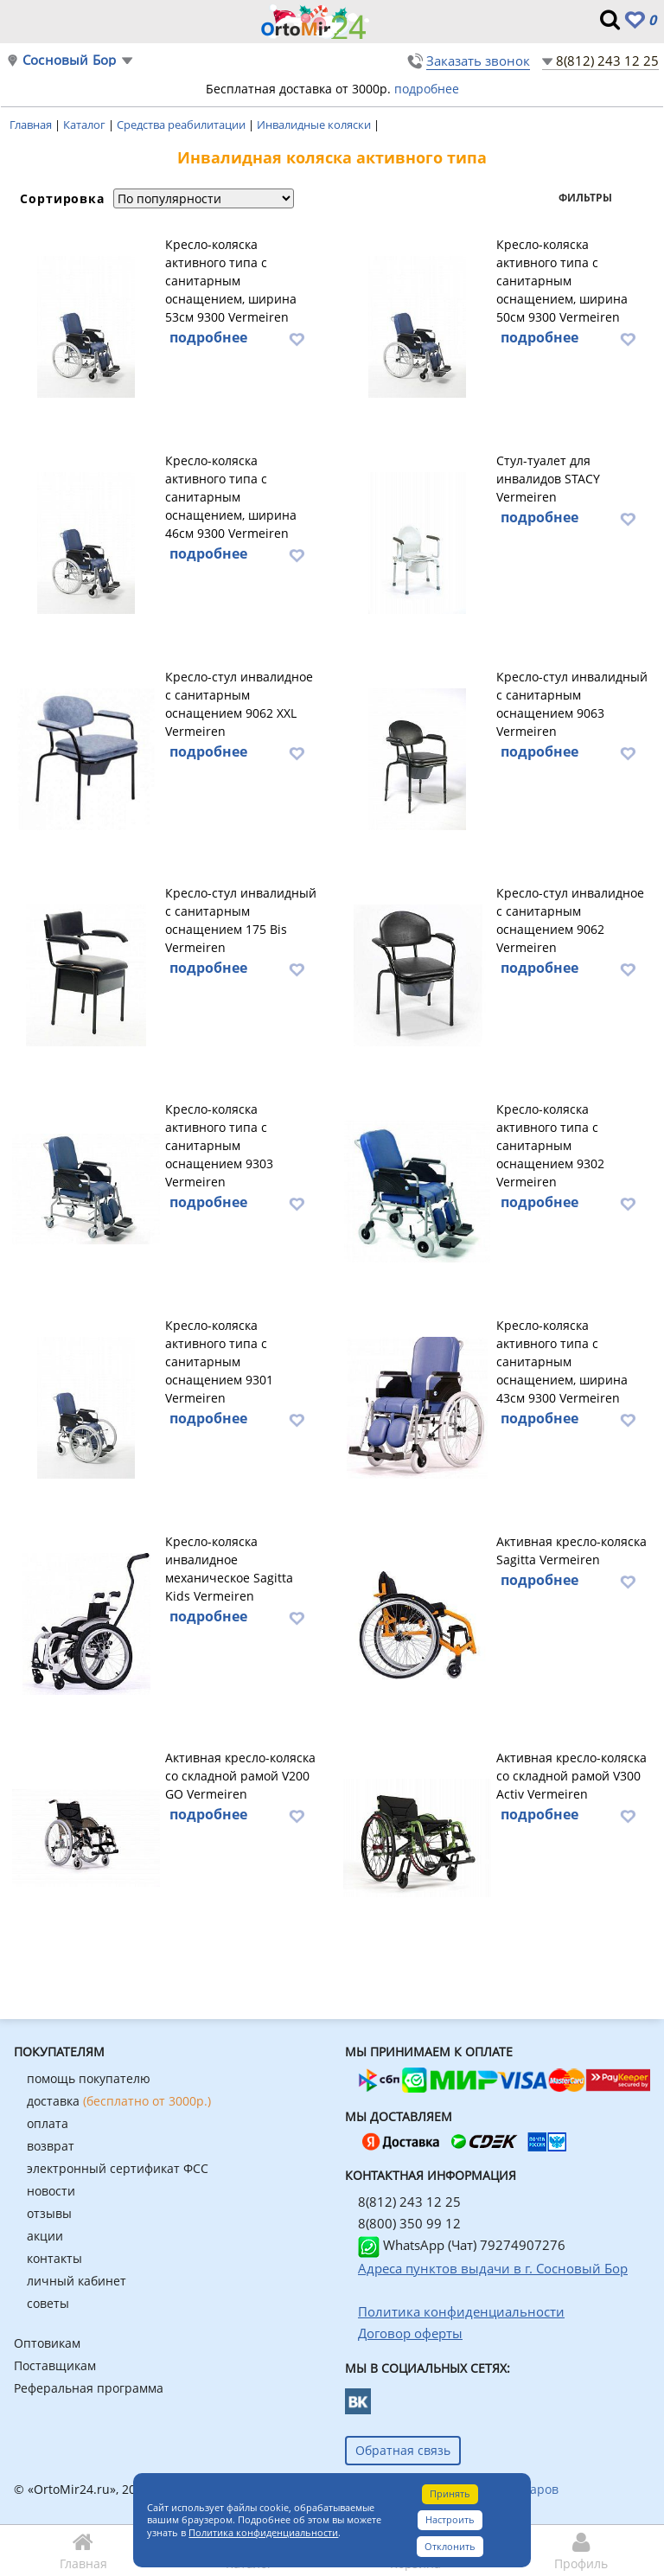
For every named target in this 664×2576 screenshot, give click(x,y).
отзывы (49, 2213)
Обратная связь (402, 2450)
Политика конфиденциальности (263, 2532)
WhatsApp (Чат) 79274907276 (461, 2244)
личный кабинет (76, 2280)
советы (48, 2303)
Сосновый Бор (69, 60)
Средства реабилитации (182, 124)
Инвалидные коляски (315, 124)
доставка (119, 2101)
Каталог (85, 124)
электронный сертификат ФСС (117, 2168)
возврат (50, 2146)
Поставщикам (55, 2365)
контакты (54, 2258)
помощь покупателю (88, 2078)
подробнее (426, 88)
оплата (47, 2123)
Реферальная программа (88, 2388)
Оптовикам (47, 2343)
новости (51, 2191)
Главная (32, 124)
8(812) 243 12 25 (607, 60)
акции (45, 2236)
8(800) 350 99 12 (409, 2223)
